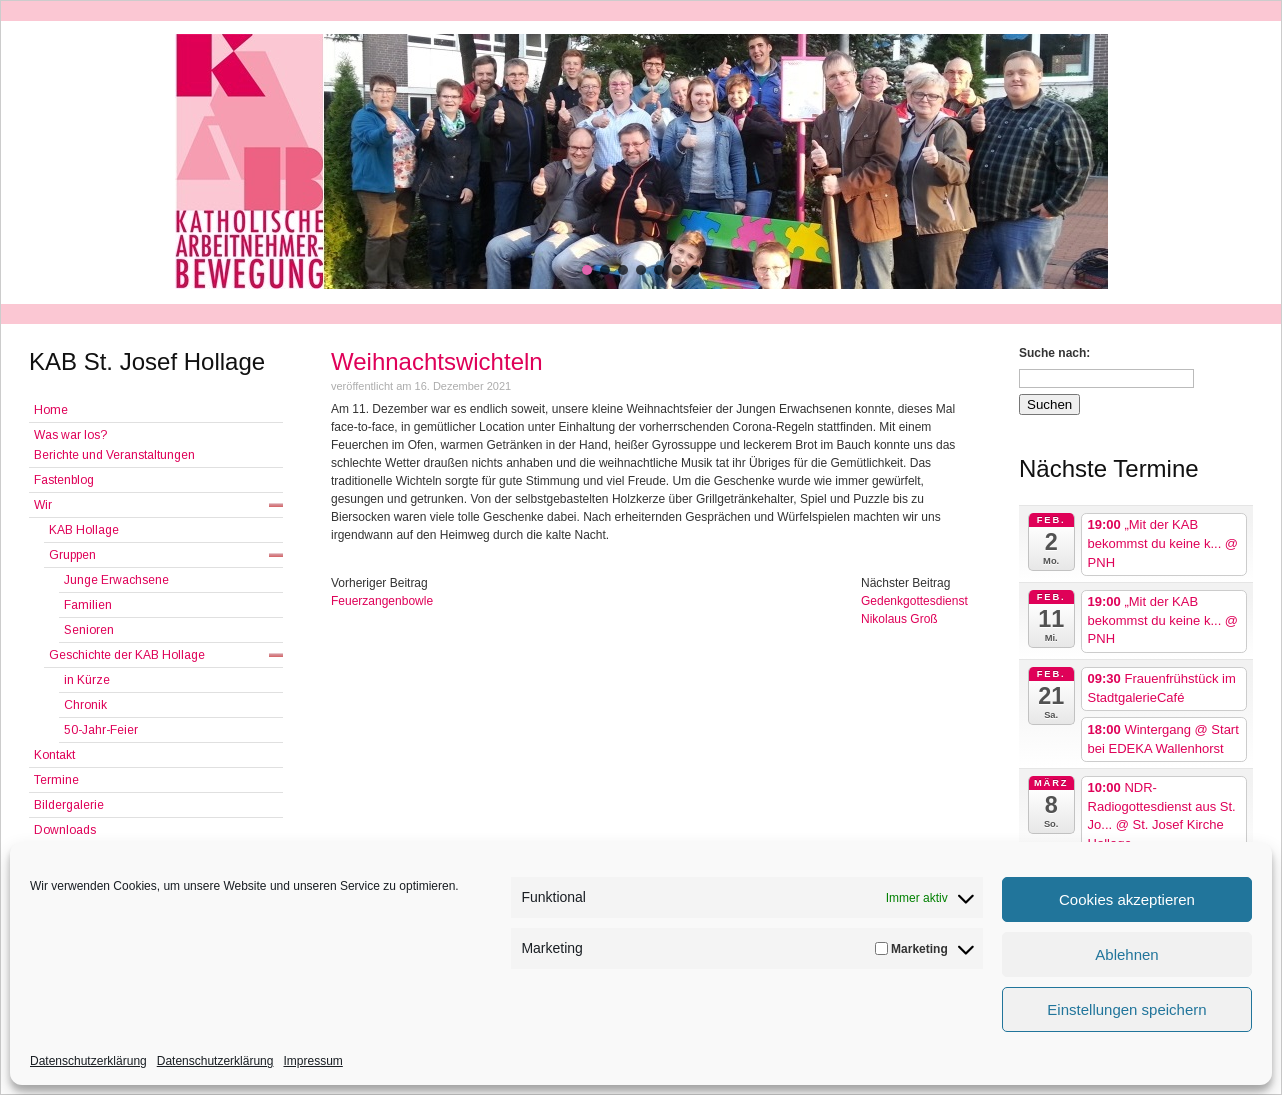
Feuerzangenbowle (382, 601)
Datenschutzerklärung (88, 1061)
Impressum (312, 1061)
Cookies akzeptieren (1127, 899)
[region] (641, 161)
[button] (587, 270)
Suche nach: (1054, 353)
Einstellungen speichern (1126, 1009)
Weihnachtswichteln (437, 361)
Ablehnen (1126, 954)
